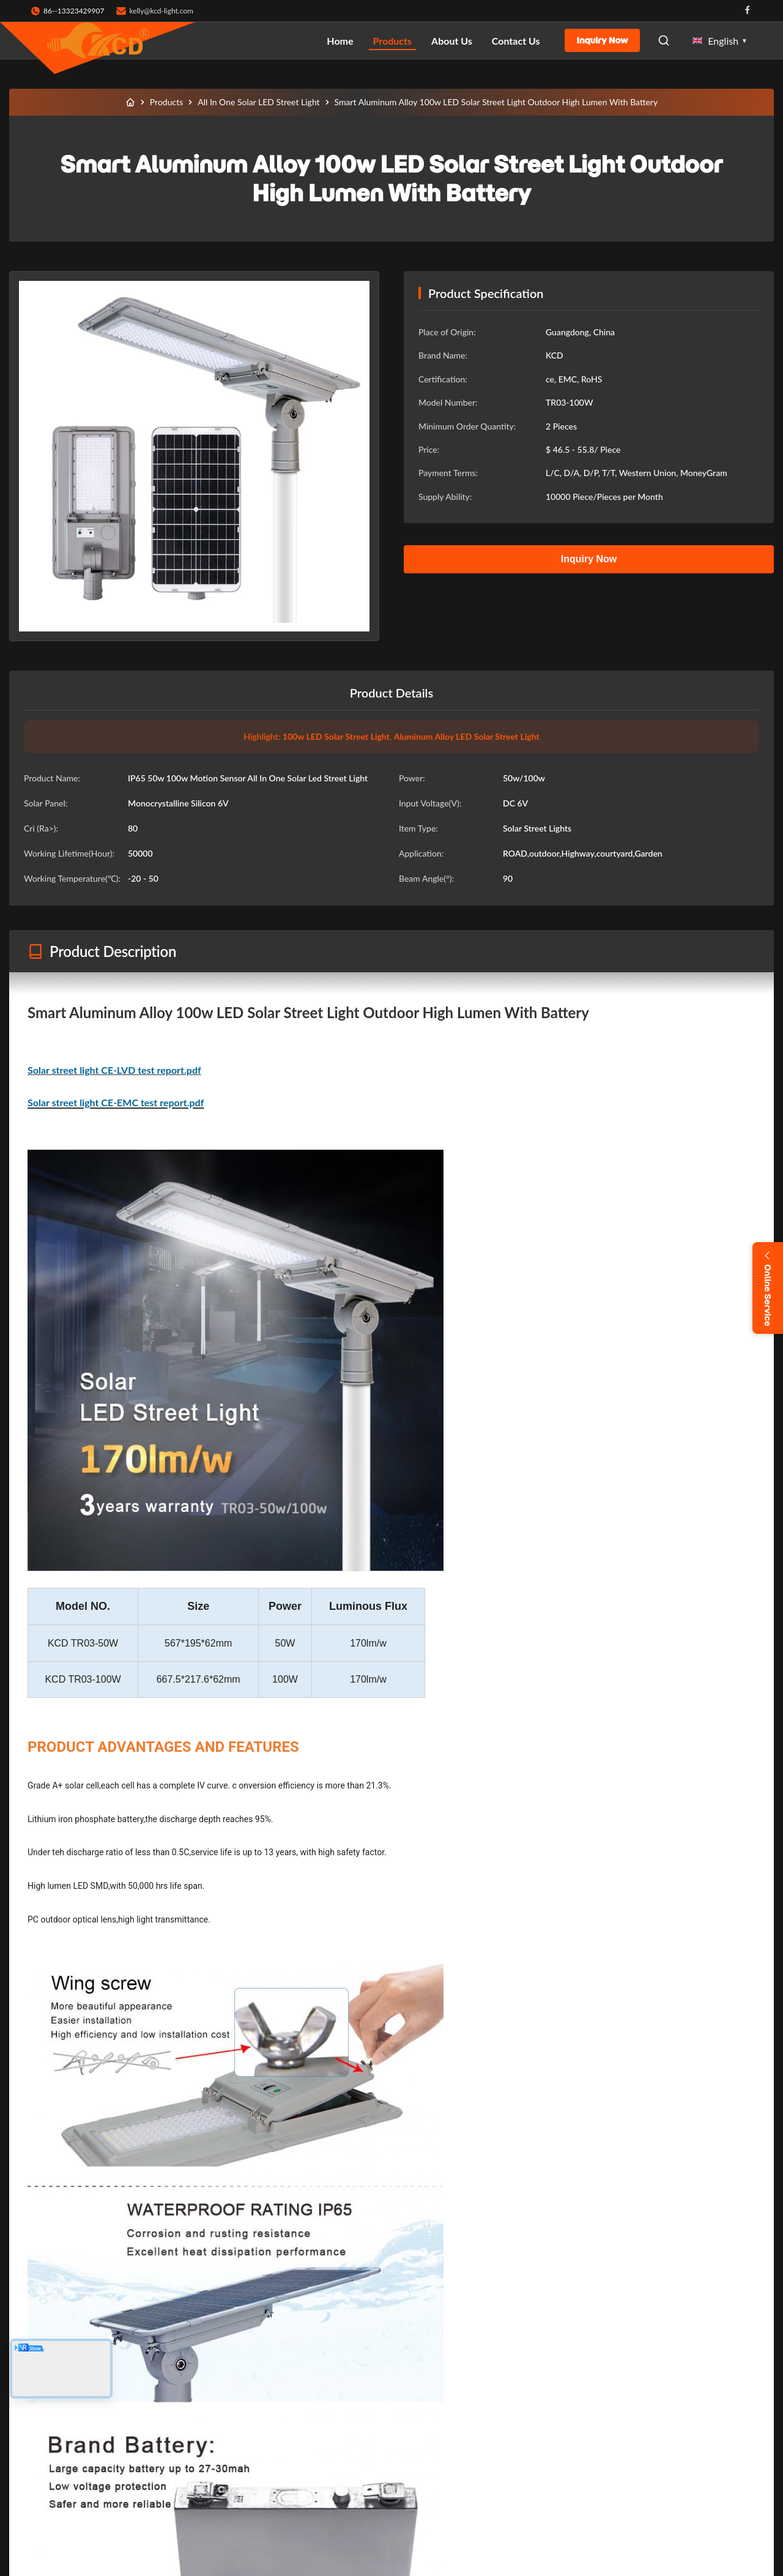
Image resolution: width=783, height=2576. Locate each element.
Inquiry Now (602, 40)
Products (392, 41)
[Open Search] (664, 40)
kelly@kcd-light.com (161, 10)
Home (340, 41)
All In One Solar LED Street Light (258, 102)
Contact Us (516, 41)
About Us (451, 41)
